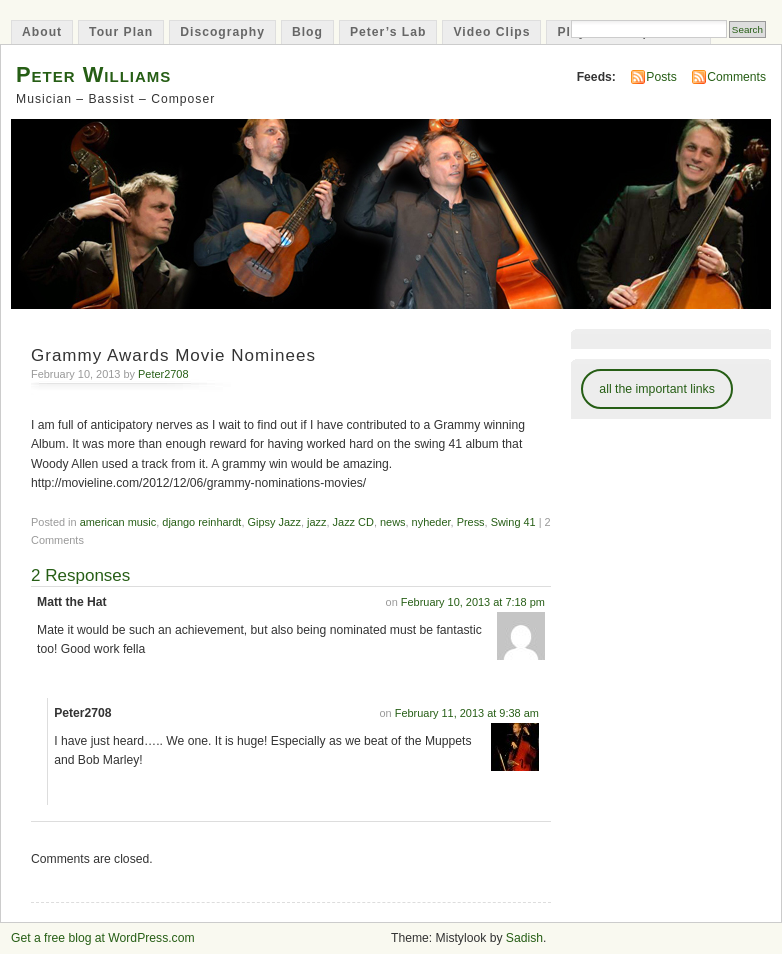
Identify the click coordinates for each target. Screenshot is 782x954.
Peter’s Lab (388, 32)
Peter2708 (163, 374)
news (393, 522)
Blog (307, 32)
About (42, 32)
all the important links (657, 389)
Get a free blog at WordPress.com (103, 938)
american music (118, 522)
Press (471, 522)
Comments (736, 77)
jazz (316, 522)
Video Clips (491, 32)
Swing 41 (513, 522)
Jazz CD (353, 522)
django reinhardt (201, 522)
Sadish (524, 938)
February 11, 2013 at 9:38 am (467, 713)
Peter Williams (93, 74)
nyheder (431, 522)
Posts (661, 77)
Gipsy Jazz (274, 522)
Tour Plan (121, 32)
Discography (222, 32)
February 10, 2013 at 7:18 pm (473, 602)
